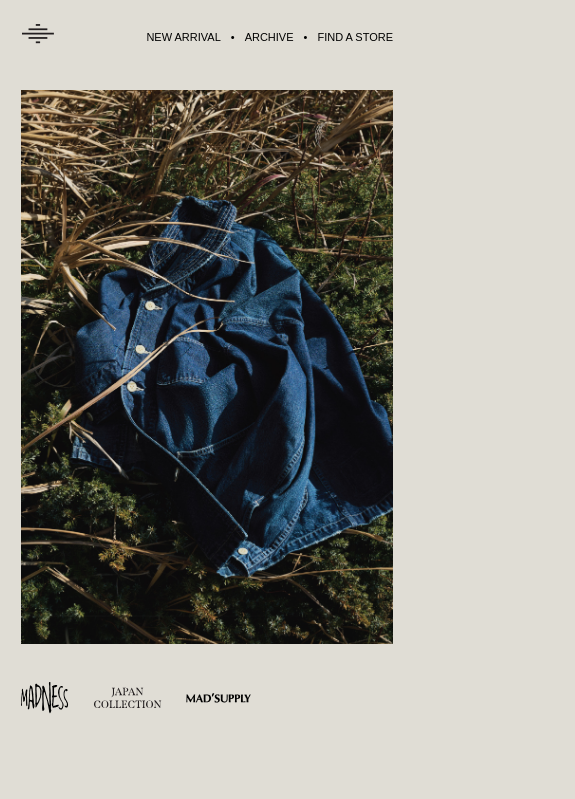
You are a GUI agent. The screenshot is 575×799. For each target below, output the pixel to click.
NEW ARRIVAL (183, 37)
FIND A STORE (355, 37)
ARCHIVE (269, 37)
